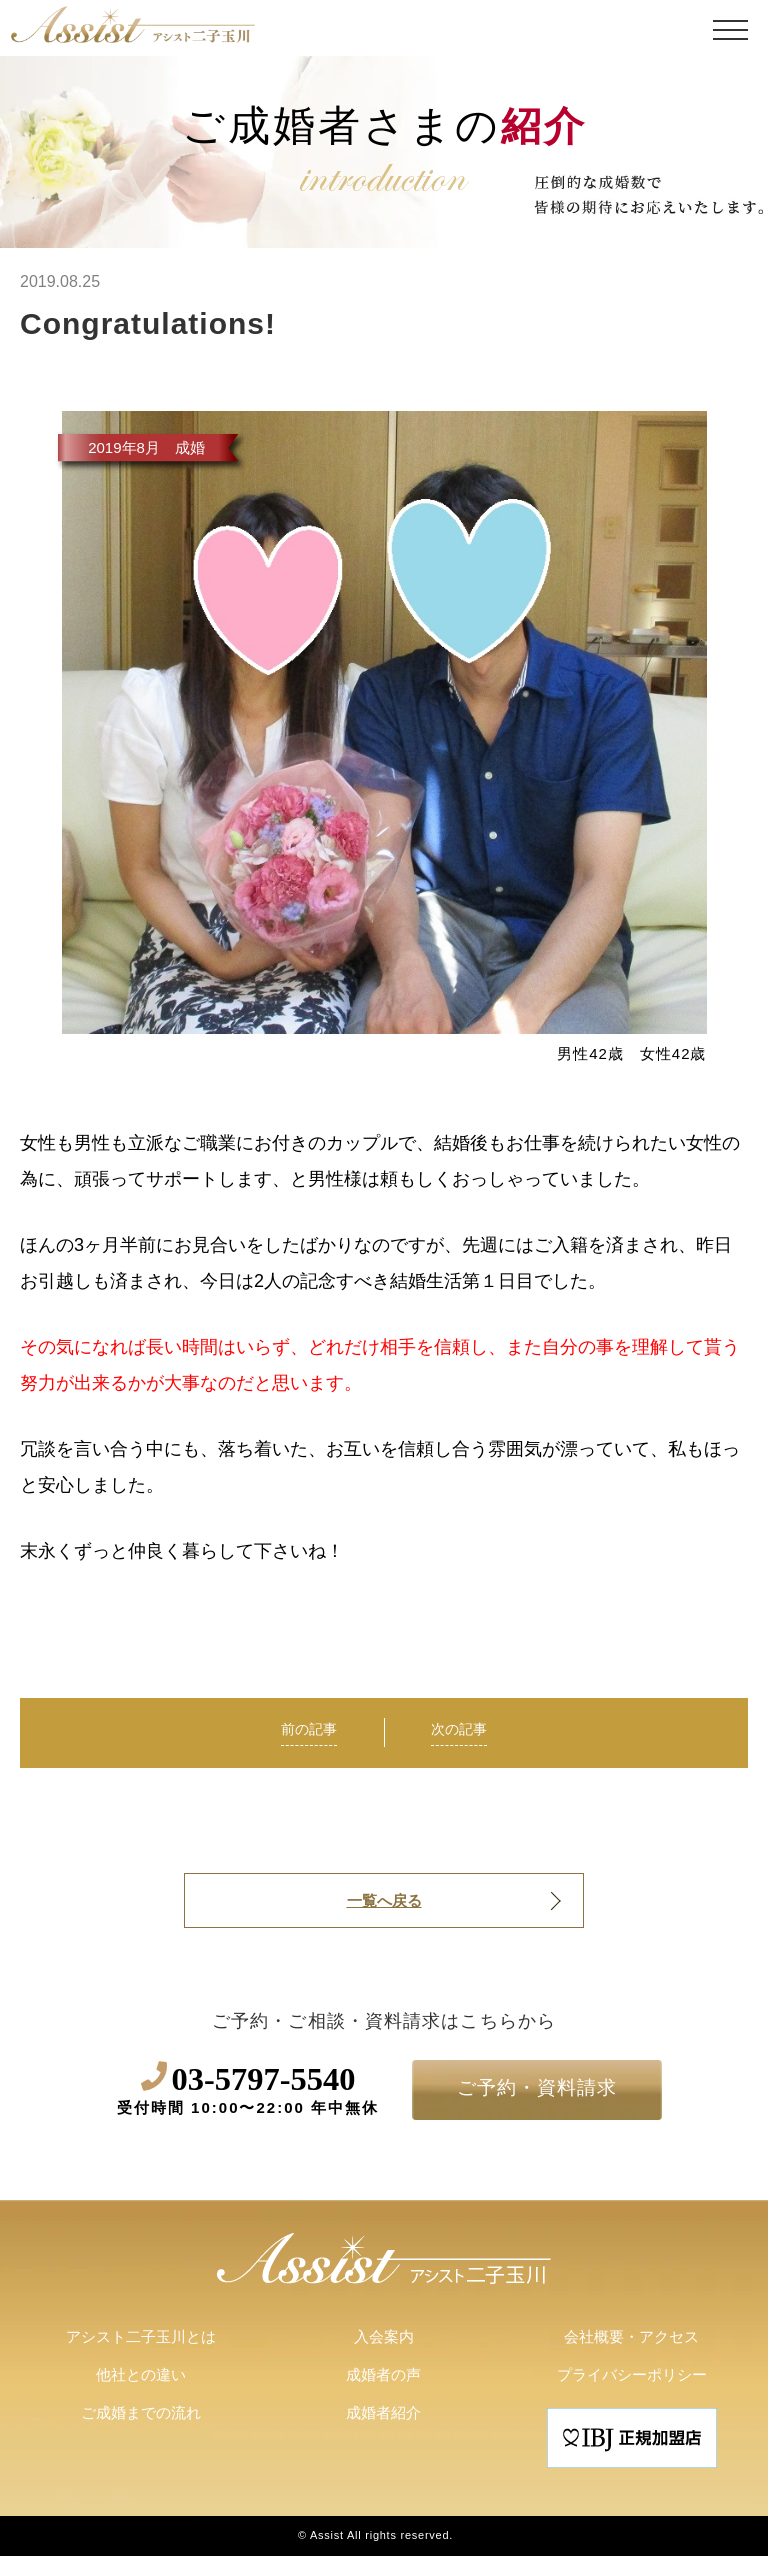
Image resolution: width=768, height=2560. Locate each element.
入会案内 (384, 2341)
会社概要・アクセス (631, 2341)
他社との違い (141, 2379)
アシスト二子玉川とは (141, 2341)
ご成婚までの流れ (141, 2417)
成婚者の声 (383, 2379)
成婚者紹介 (383, 2417)
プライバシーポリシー (632, 2379)
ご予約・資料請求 (537, 2090)
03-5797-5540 (248, 2092)
